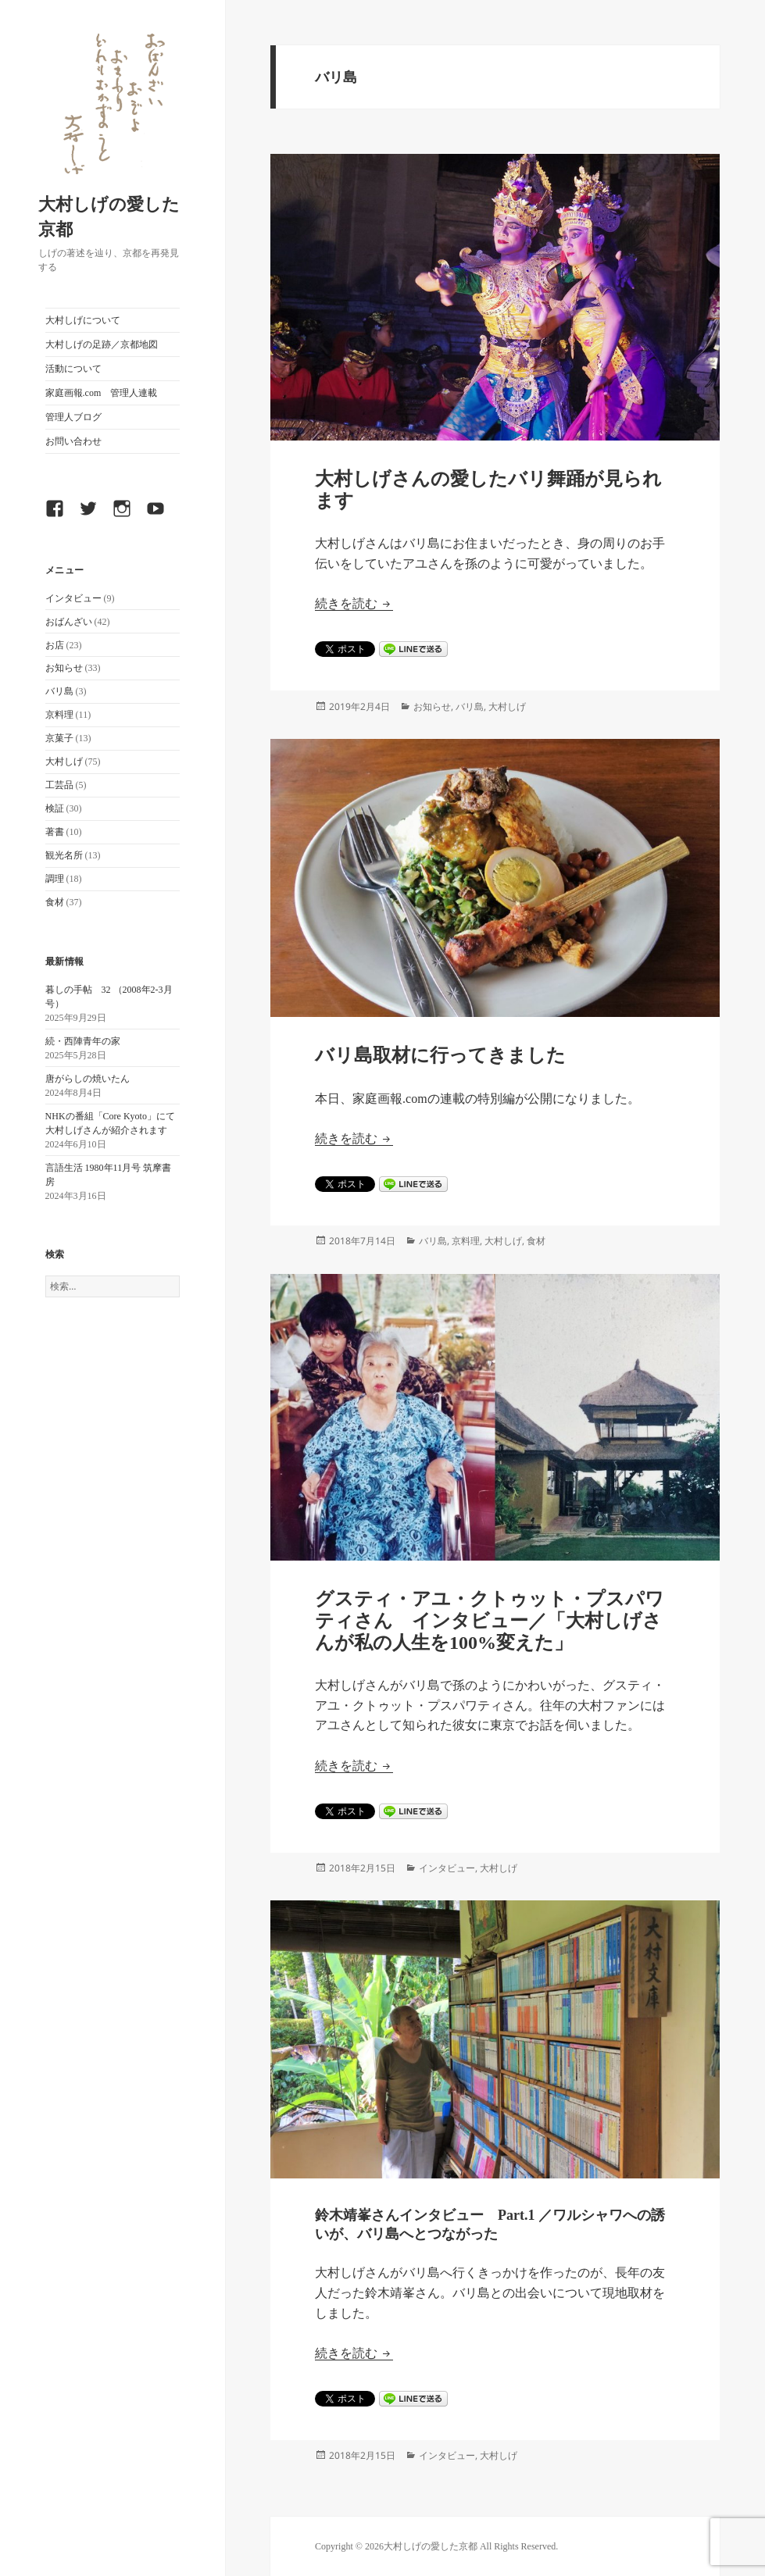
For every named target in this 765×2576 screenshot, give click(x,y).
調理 (54, 878)
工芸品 (59, 785)
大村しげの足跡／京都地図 (101, 344)
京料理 (59, 714)
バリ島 (59, 691)
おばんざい (68, 621)
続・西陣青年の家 (82, 1041)
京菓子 (59, 738)
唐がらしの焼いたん (87, 1078)
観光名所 (64, 855)
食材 (54, 902)
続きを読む (354, 603)
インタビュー (73, 598)
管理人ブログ (73, 417)
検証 (54, 808)
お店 (54, 645)
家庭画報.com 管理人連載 (101, 392)
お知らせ (64, 667)
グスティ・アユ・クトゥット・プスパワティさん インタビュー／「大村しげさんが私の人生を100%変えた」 (489, 1621)
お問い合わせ (73, 441)
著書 (54, 831)
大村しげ (64, 761)
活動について (73, 368)
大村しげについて (82, 320)
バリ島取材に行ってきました (440, 1055)
